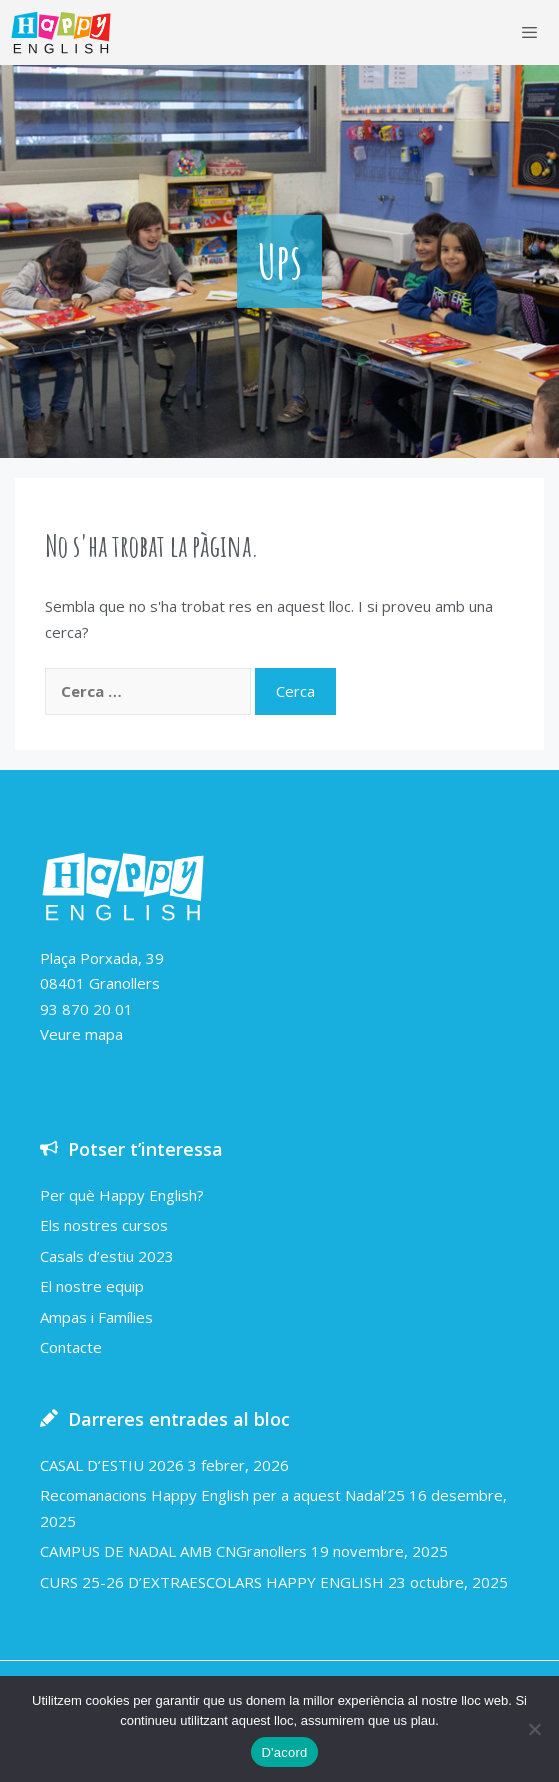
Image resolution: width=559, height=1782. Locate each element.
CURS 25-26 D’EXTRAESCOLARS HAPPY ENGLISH (212, 1582)
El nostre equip (92, 1286)
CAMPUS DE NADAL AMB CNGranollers (173, 1551)
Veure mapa (81, 1034)
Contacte (71, 1347)
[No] (534, 1729)
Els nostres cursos (104, 1225)
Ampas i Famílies (96, 1317)
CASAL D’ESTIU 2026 (112, 1465)
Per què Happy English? (122, 1195)
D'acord (284, 1752)
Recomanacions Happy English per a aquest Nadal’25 (222, 1495)
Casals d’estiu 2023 (107, 1256)
